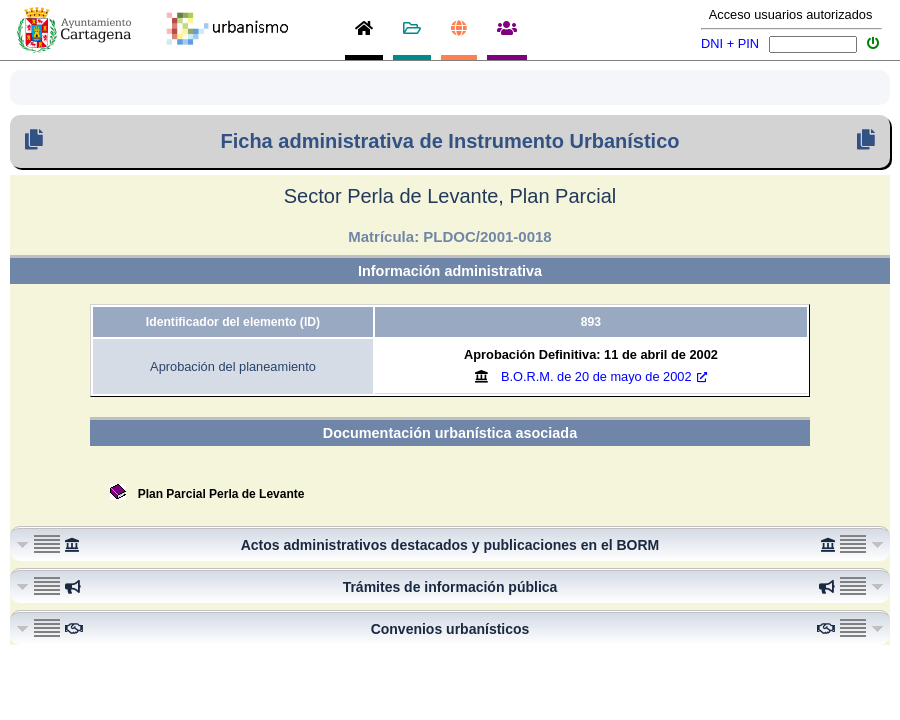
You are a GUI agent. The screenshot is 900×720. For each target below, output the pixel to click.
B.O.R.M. (604, 376)
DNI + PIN (730, 43)
